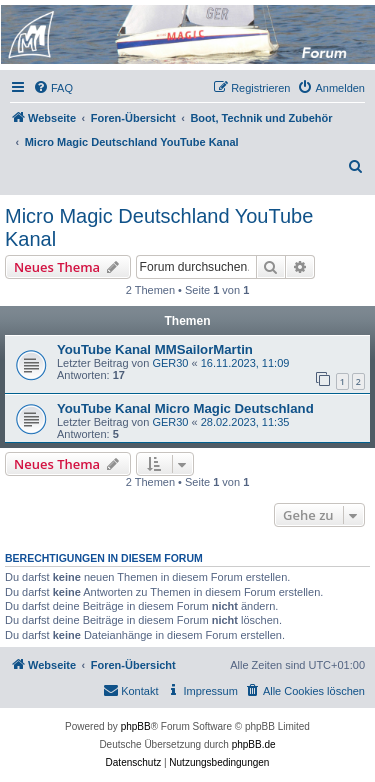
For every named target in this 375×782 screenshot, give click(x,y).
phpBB (136, 726)
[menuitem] (53, 88)
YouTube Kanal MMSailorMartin (155, 349)
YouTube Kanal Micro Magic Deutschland (185, 408)
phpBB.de (254, 744)
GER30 (170, 363)
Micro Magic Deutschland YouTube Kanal (159, 227)
